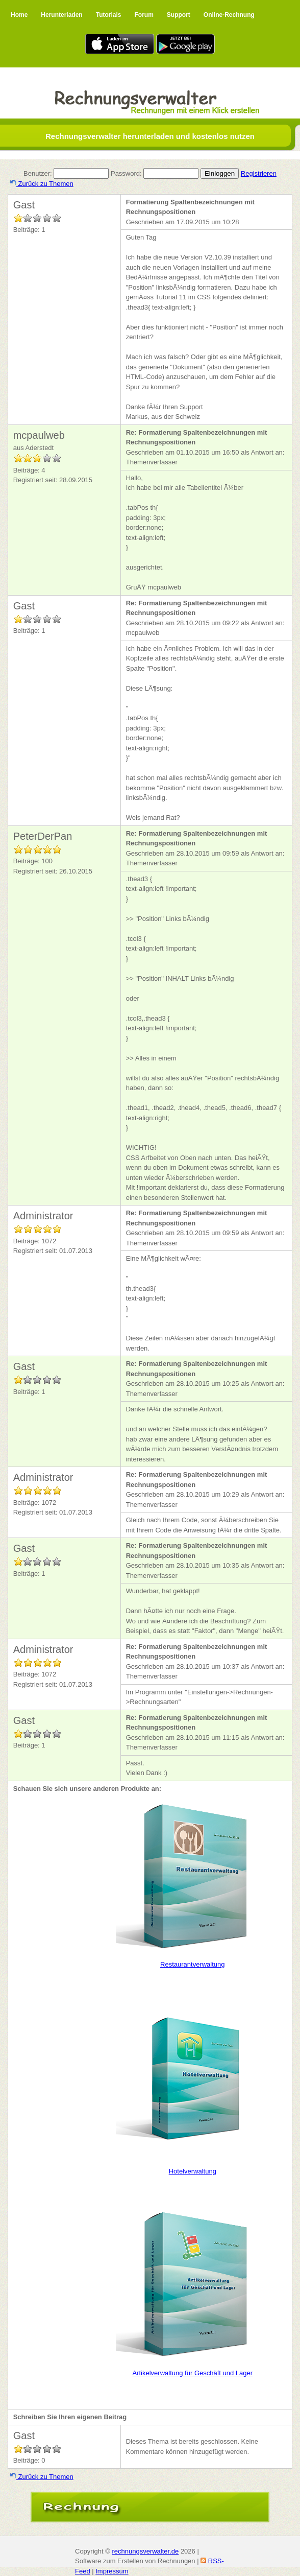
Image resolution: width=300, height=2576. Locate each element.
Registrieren (259, 173)
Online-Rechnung (229, 14)
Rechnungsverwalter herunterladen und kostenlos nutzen (150, 136)
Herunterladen (61, 14)
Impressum (111, 2571)
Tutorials (108, 14)
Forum (143, 14)
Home (19, 14)
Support (178, 14)
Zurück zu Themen (41, 183)
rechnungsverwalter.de (145, 2551)
